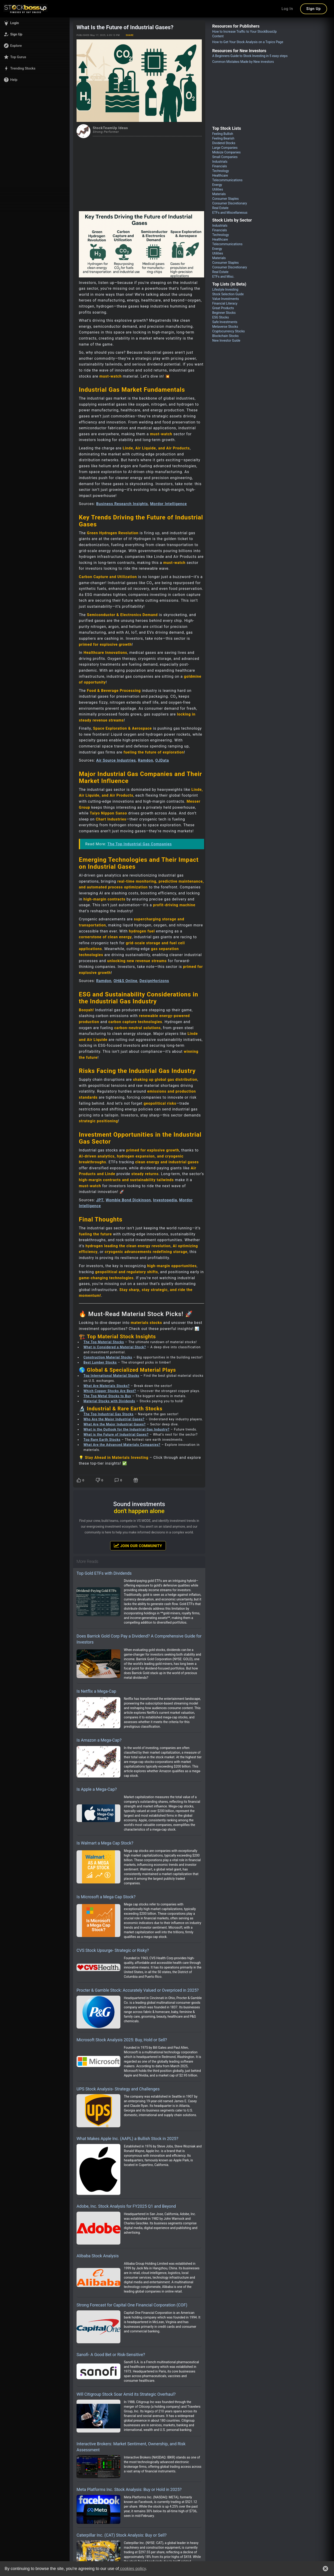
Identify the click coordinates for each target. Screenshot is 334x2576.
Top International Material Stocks (111, 1375)
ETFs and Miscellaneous (229, 212)
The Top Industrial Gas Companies (139, 844)
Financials (219, 166)
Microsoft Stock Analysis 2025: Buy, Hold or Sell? (122, 2039)
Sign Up (313, 8)
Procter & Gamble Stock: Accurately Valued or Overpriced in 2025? (138, 1990)
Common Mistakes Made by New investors (243, 62)
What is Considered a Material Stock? (115, 1347)
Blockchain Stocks (225, 336)
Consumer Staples (225, 198)
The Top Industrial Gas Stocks (109, 1414)
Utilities (217, 189)
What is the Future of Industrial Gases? (116, 1434)
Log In (287, 8)
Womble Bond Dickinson (128, 1200)
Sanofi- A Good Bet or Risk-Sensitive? (111, 2354)
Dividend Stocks (223, 143)
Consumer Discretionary (229, 203)
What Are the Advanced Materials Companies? (122, 1445)
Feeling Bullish (222, 134)
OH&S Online (125, 981)
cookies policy (132, 2568)
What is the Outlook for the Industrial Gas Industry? (127, 1429)
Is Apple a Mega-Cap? (97, 1789)
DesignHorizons (154, 981)
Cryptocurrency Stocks (228, 331)
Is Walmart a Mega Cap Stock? (105, 1843)
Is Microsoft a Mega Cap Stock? (106, 1896)
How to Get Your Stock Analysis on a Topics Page (247, 42)
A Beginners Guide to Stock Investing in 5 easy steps (250, 56)
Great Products (223, 308)
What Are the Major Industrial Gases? (115, 1424)
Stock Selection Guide (228, 294)
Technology (220, 171)
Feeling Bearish (223, 138)
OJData (162, 760)
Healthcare (220, 175)
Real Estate (220, 208)
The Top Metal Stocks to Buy (107, 1396)
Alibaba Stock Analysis (98, 2255)
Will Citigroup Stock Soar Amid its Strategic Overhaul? (126, 2394)
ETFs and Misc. (223, 276)
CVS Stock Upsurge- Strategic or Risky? (113, 1950)
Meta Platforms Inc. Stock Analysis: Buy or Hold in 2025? (129, 2489)
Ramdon (145, 760)
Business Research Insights (122, 504)
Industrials (219, 161)
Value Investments (225, 299)
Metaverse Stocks (225, 326)
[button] (35, 23)
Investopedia (165, 1200)
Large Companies (225, 147)
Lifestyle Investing (225, 289)
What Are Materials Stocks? (107, 1386)
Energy (217, 185)
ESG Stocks (220, 317)
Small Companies (225, 157)
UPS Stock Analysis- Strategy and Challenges (118, 2088)
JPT (100, 1200)
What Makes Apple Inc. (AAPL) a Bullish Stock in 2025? (127, 2138)
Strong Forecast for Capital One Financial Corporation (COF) (132, 2304)
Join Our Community (138, 1545)
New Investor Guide (226, 340)
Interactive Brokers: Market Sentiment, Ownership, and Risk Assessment (131, 2446)
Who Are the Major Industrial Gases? (114, 1419)
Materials (219, 194)
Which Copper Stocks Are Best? (110, 1391)
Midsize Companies (226, 152)
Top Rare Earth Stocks (102, 1439)
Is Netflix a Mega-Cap (96, 1691)
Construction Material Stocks (108, 1357)
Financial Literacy (224, 303)
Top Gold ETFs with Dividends (104, 1573)
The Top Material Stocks (104, 1342)
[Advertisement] (139, 172)
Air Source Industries (116, 760)
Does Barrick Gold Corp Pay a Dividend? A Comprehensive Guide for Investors (139, 1639)
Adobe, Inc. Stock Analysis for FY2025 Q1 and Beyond (126, 2206)
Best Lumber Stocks (100, 1362)
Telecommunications (227, 180)
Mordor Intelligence (168, 504)
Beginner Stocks (224, 313)
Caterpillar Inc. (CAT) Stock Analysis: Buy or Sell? (122, 2535)
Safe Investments (224, 322)
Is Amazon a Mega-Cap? (99, 1740)
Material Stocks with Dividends (109, 1401)
